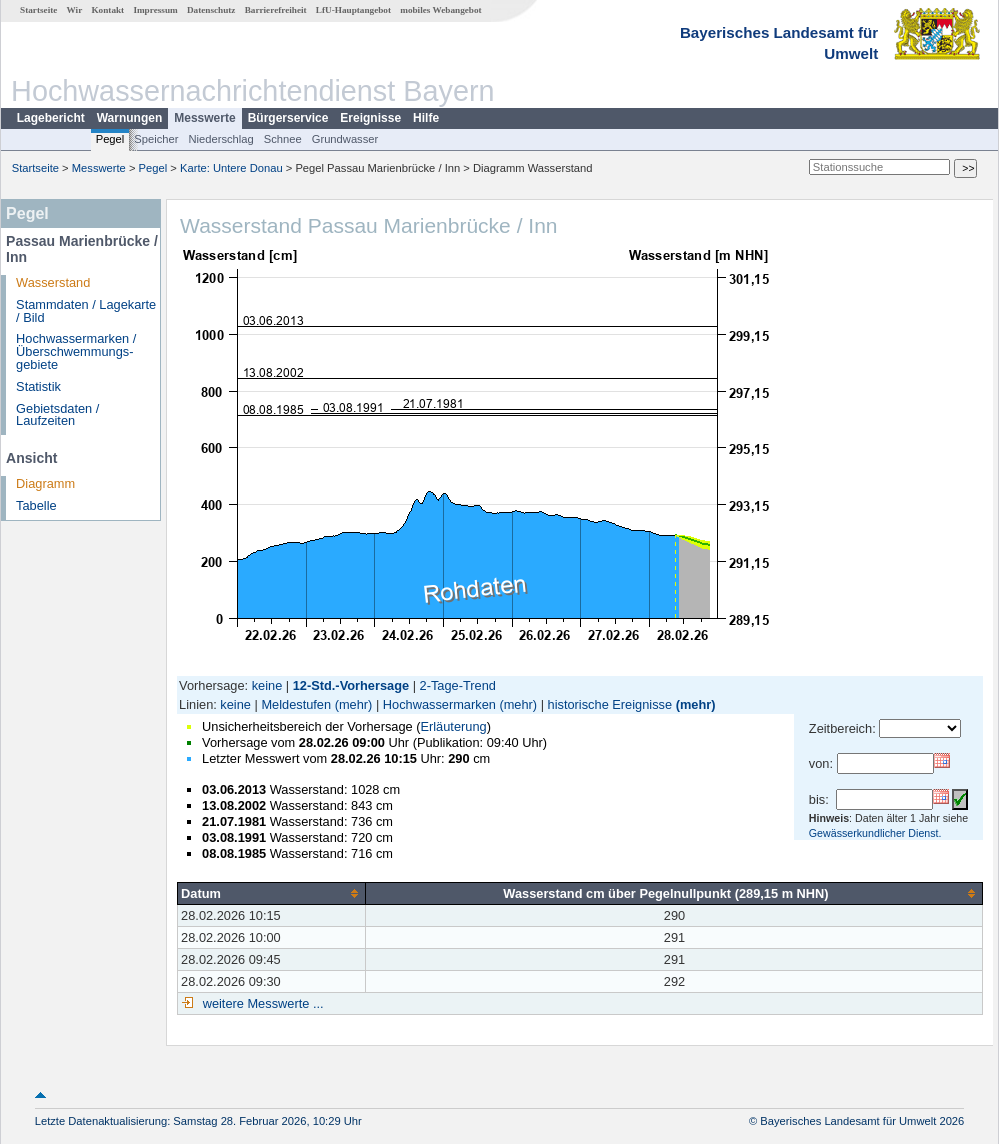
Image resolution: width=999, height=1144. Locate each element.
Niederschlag (220, 139)
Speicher (156, 139)
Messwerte (204, 118)
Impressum (155, 10)
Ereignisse (370, 118)
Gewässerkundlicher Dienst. (875, 833)
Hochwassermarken (439, 704)
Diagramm (45, 483)
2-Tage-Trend (458, 685)
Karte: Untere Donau (231, 168)
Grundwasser (345, 139)
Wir (75, 10)
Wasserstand (53, 282)
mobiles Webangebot (440, 10)
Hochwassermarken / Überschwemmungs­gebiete (76, 351)
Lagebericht (51, 118)
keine (267, 685)
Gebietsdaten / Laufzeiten (57, 415)
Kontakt (107, 10)
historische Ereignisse (610, 704)
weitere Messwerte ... (261, 1003)
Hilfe (426, 118)
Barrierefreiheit (276, 10)
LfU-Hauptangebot (353, 10)
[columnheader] (272, 893)
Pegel (110, 139)
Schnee (283, 139)
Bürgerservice (288, 118)
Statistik (38, 386)
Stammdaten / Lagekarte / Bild (86, 311)
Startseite (38, 10)
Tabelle (36, 505)
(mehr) (354, 704)
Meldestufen (296, 704)
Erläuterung (453, 726)
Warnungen (130, 118)
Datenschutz (211, 10)
